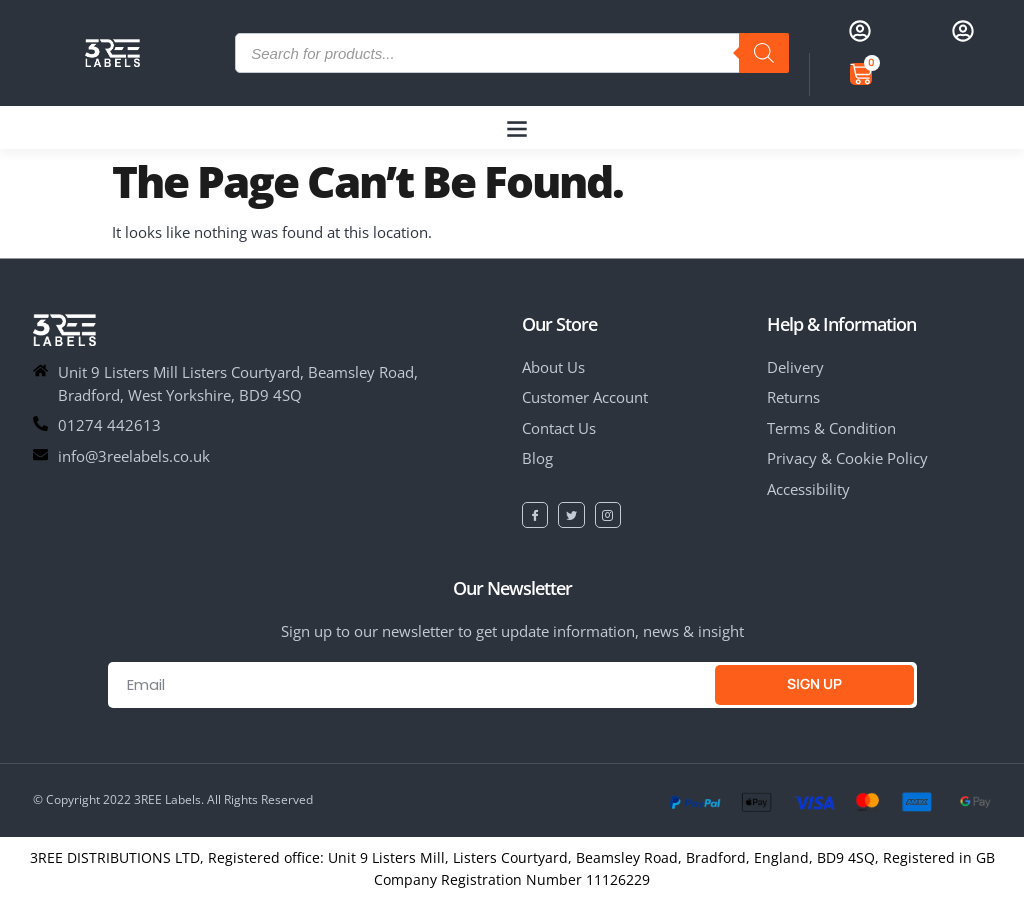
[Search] (764, 53)
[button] (517, 127)
